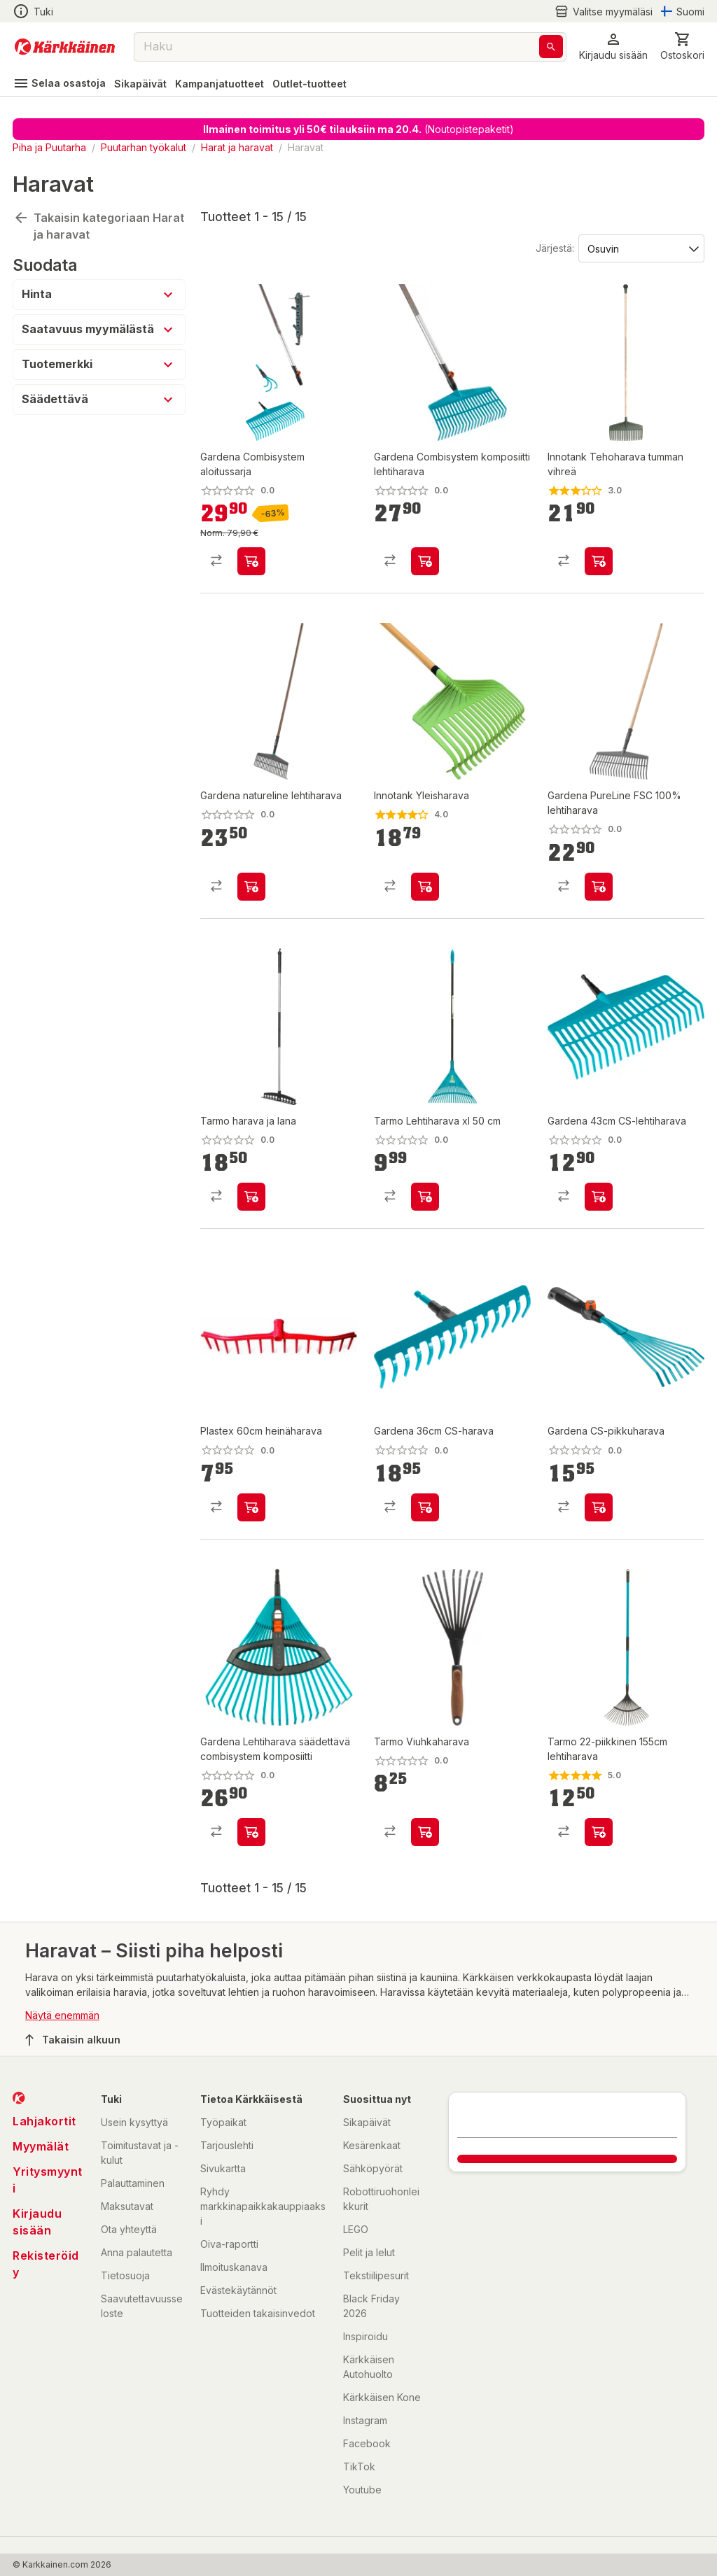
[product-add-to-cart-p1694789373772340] (599, 887)
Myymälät (41, 2146)
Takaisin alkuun (72, 2040)
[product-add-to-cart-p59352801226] (425, 1832)
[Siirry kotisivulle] (64, 46)
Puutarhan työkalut (143, 147)
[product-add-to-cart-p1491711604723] (425, 561)
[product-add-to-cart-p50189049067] (425, 887)
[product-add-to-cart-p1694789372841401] (251, 561)
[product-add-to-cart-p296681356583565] (599, 1507)
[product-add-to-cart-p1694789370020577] (251, 1197)
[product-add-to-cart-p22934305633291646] (251, 887)
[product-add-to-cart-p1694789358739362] (251, 1832)
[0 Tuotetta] (682, 46)
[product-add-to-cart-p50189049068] (599, 561)
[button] (613, 46)
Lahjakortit (44, 2121)
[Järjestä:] (640, 247)
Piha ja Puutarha (49, 147)
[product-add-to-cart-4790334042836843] (425, 1507)
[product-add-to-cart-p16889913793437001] (599, 1832)
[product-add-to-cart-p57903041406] (425, 1197)
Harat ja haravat (237, 147)
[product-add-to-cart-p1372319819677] (599, 1197)
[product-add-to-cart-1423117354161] (251, 1507)
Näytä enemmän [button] (62, 2015)
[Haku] (551, 46)
